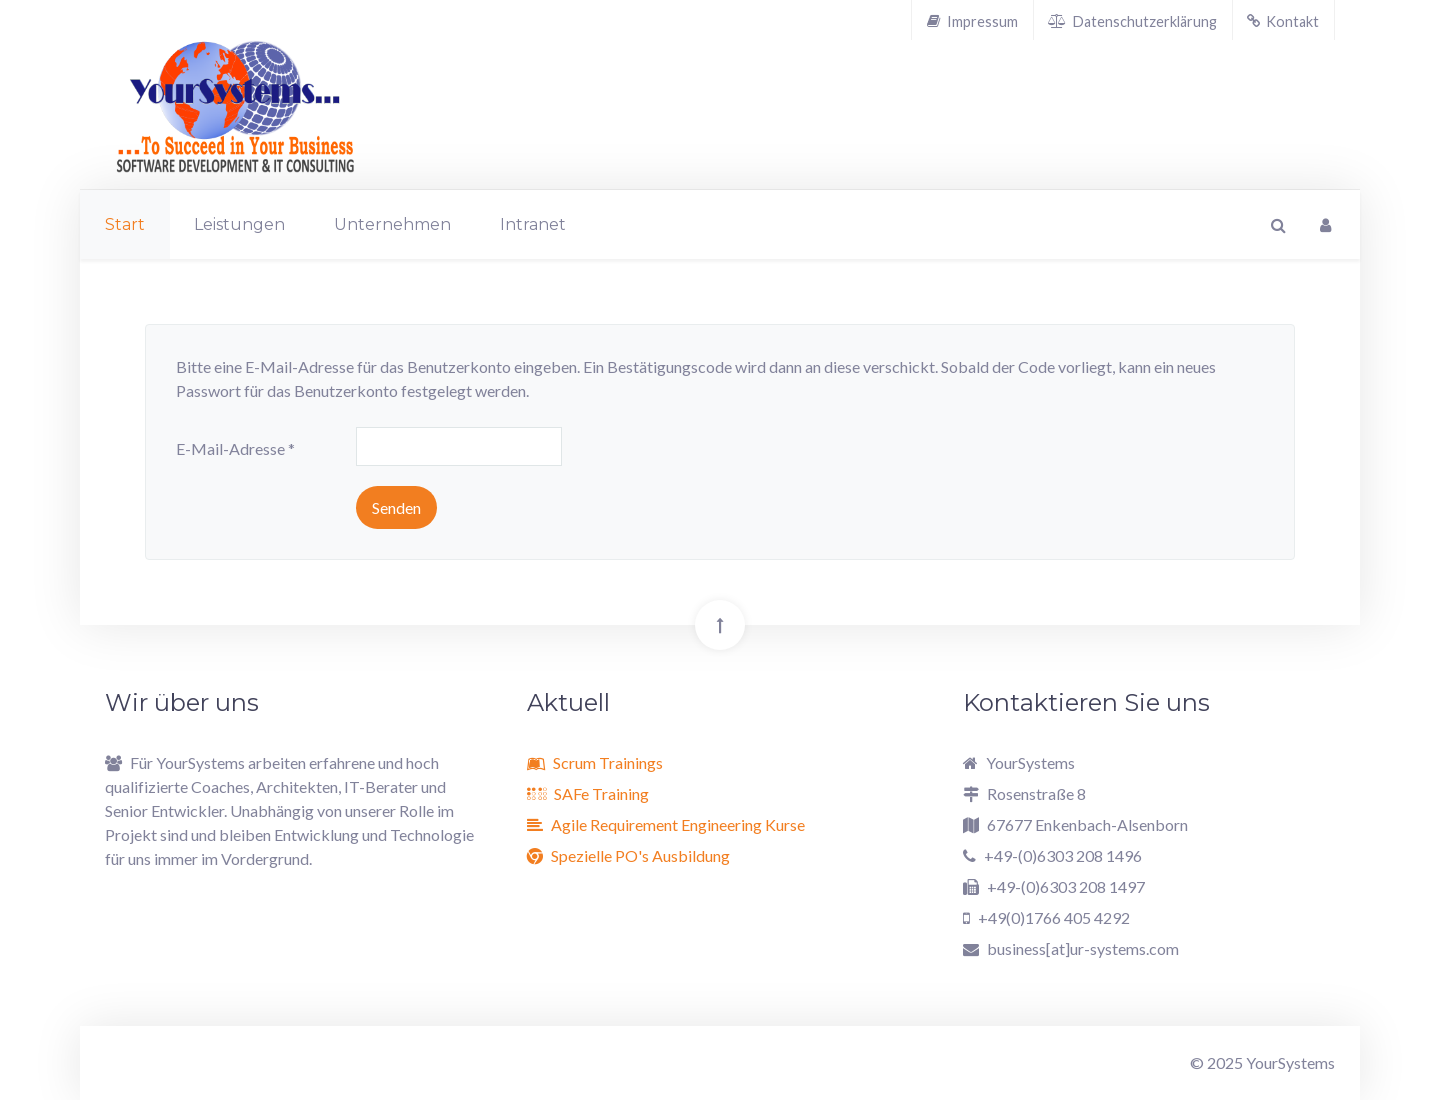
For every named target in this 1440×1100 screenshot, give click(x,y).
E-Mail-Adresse (235, 448)
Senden (396, 507)
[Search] (1276, 224)
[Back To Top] (720, 625)
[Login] (1325, 224)
